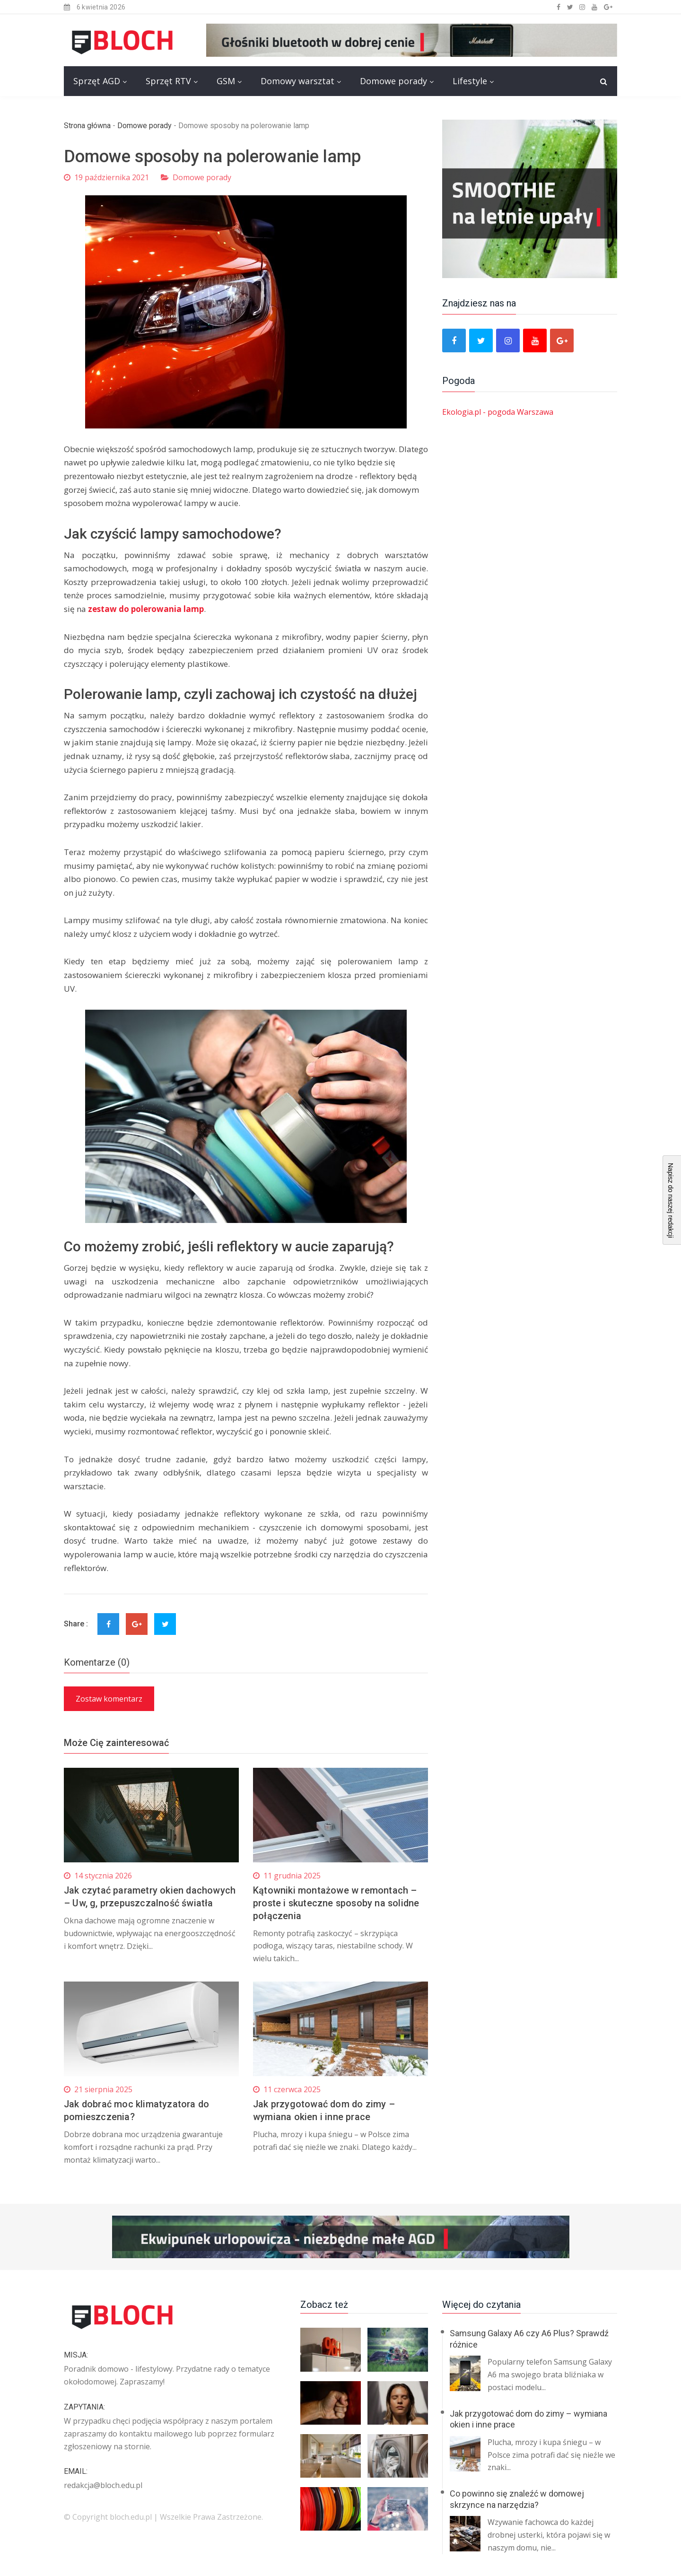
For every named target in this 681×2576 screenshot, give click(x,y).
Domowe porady (393, 81)
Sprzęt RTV (168, 81)
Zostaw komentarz (109, 1699)
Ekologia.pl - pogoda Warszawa (497, 412)
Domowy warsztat (297, 81)
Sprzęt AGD (96, 81)
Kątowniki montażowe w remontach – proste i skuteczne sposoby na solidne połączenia (337, 1903)
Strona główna (87, 125)
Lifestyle (470, 81)
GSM (226, 81)
